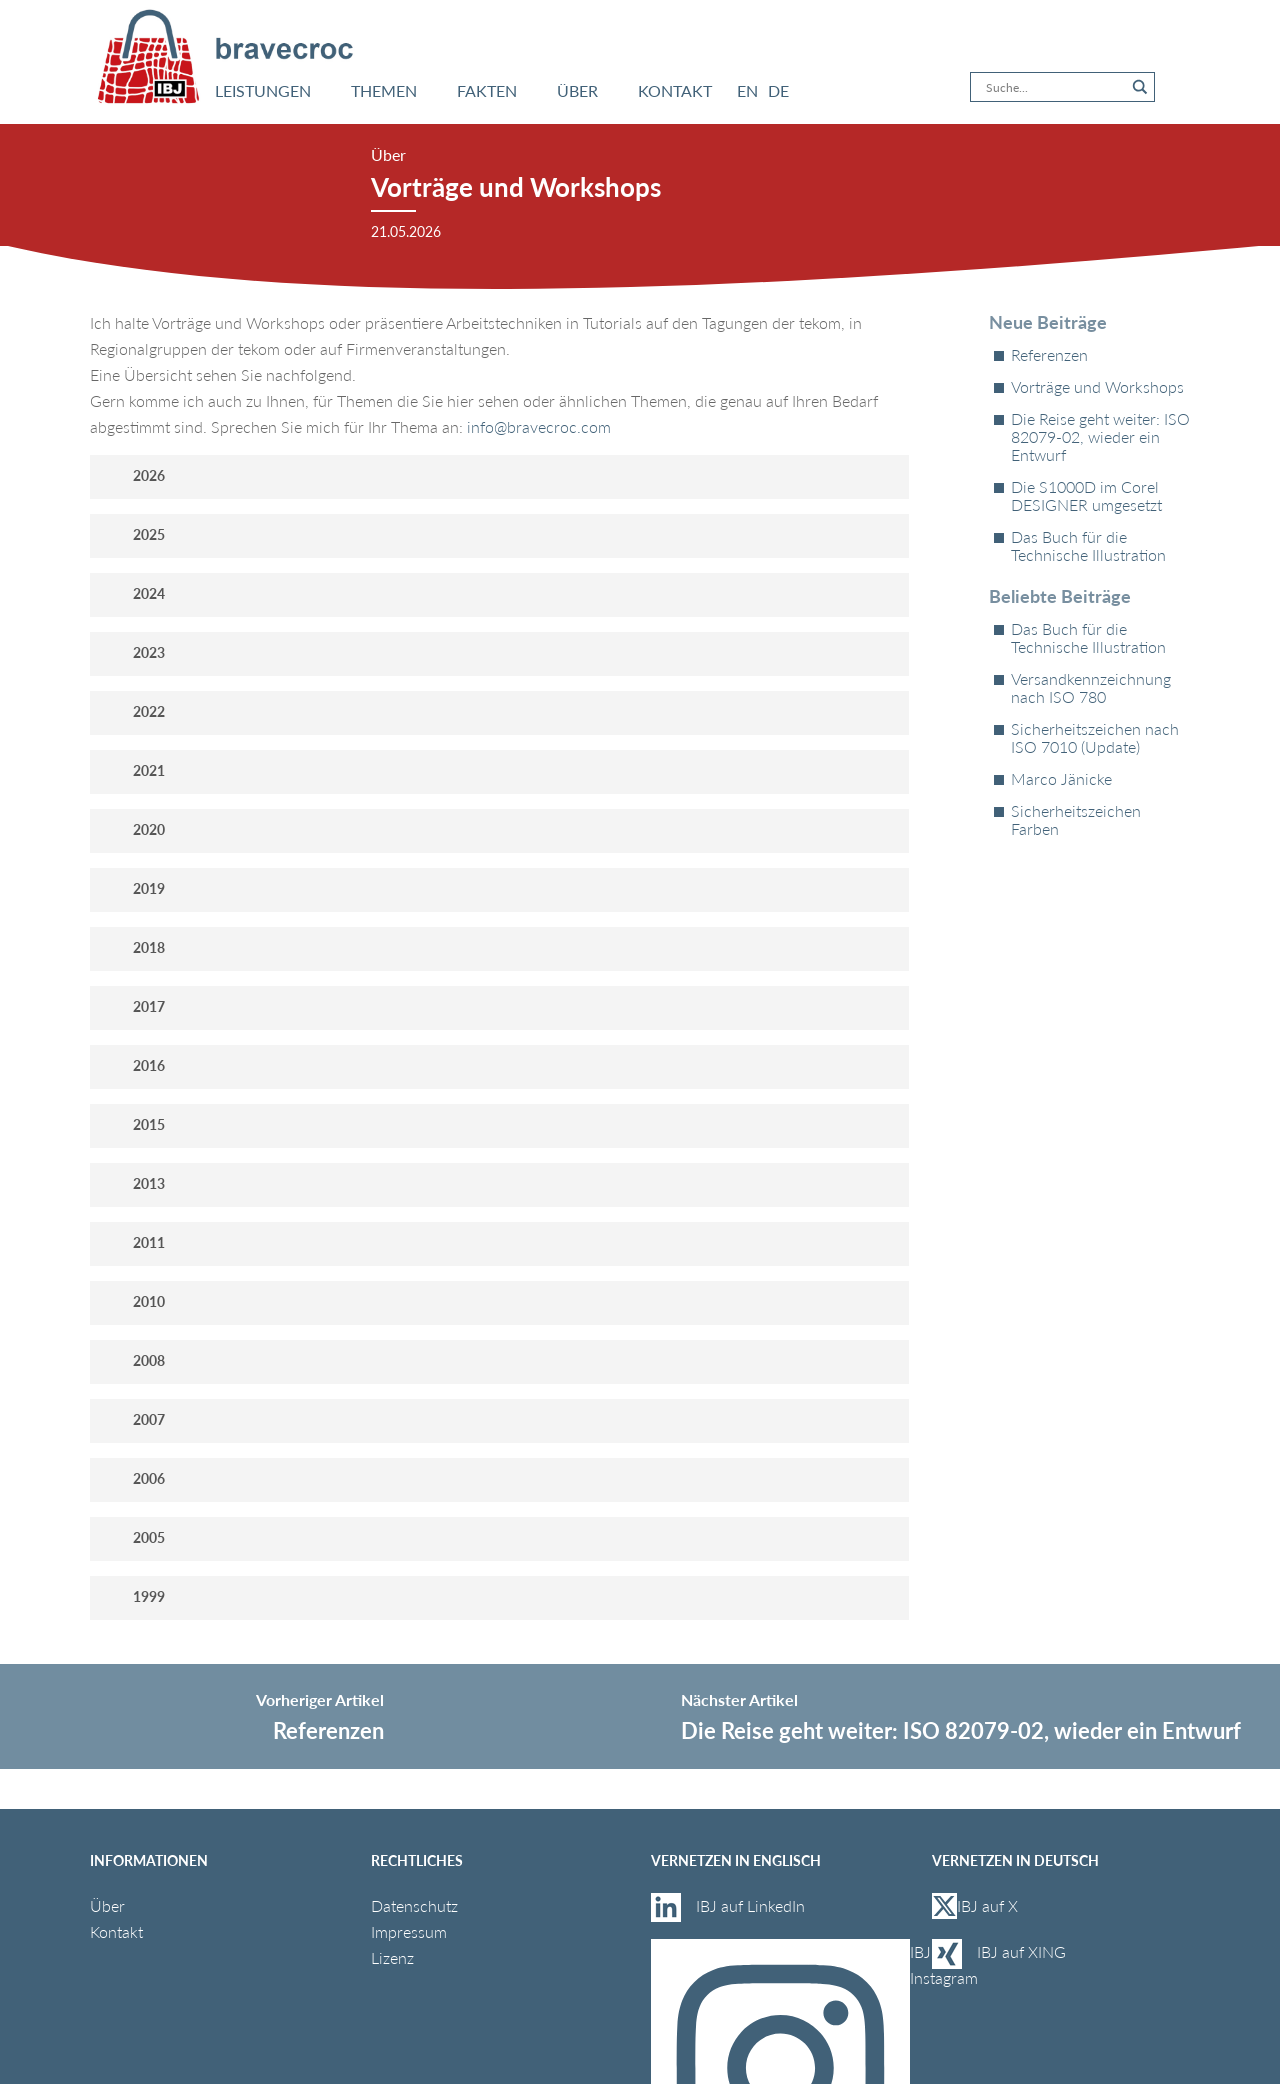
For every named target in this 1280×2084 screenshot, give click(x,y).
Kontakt (116, 1931)
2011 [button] (134, 1242)
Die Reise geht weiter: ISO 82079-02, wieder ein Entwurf (1100, 437)
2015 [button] (134, 1124)
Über (107, 1905)
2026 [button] (134, 475)
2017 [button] (134, 1006)
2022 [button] (134, 711)
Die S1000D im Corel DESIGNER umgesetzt (1086, 496)
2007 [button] (134, 1419)
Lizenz (392, 1957)
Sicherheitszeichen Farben (1076, 820)
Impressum (409, 1931)
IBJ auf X (975, 1906)
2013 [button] (134, 1183)
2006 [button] (134, 1478)
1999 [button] (134, 1596)
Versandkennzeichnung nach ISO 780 (1091, 688)
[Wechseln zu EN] (747, 91)
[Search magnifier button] (1140, 87)
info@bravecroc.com (539, 426)
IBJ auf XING (1021, 1951)
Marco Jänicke (1061, 779)
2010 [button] (134, 1301)
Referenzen (1049, 355)
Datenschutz (414, 1905)
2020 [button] (134, 829)
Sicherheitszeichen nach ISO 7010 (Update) (1095, 738)
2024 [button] (134, 593)
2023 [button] (134, 652)
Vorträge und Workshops (1097, 387)
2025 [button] (134, 534)
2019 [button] (134, 888)
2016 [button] (134, 1065)
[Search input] (1053, 87)
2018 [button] (134, 947)
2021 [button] (134, 770)
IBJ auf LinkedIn (752, 1905)
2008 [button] (134, 1360)
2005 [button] (134, 1537)
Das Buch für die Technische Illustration (1088, 546)
